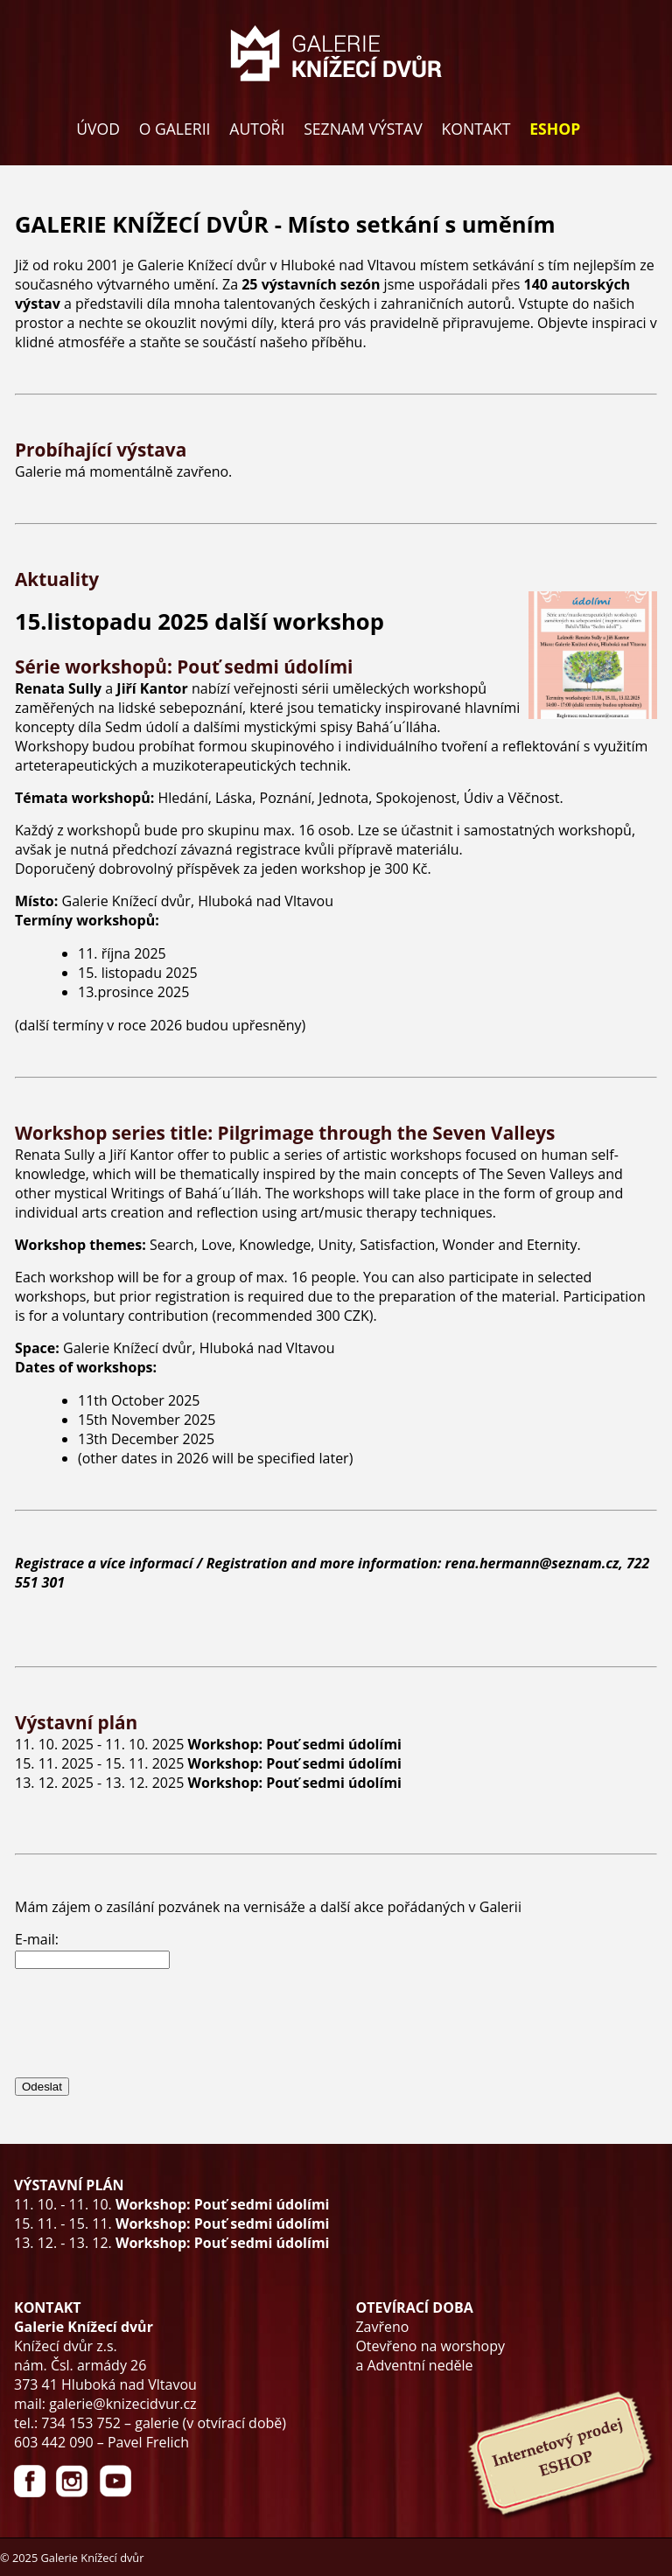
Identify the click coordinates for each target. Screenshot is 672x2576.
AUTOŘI (256, 128)
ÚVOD (98, 128)
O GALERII (175, 128)
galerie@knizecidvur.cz (122, 2403)
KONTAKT (475, 128)
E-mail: (37, 1939)
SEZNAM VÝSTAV (363, 128)
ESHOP (554, 128)
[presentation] (148, 2022)
